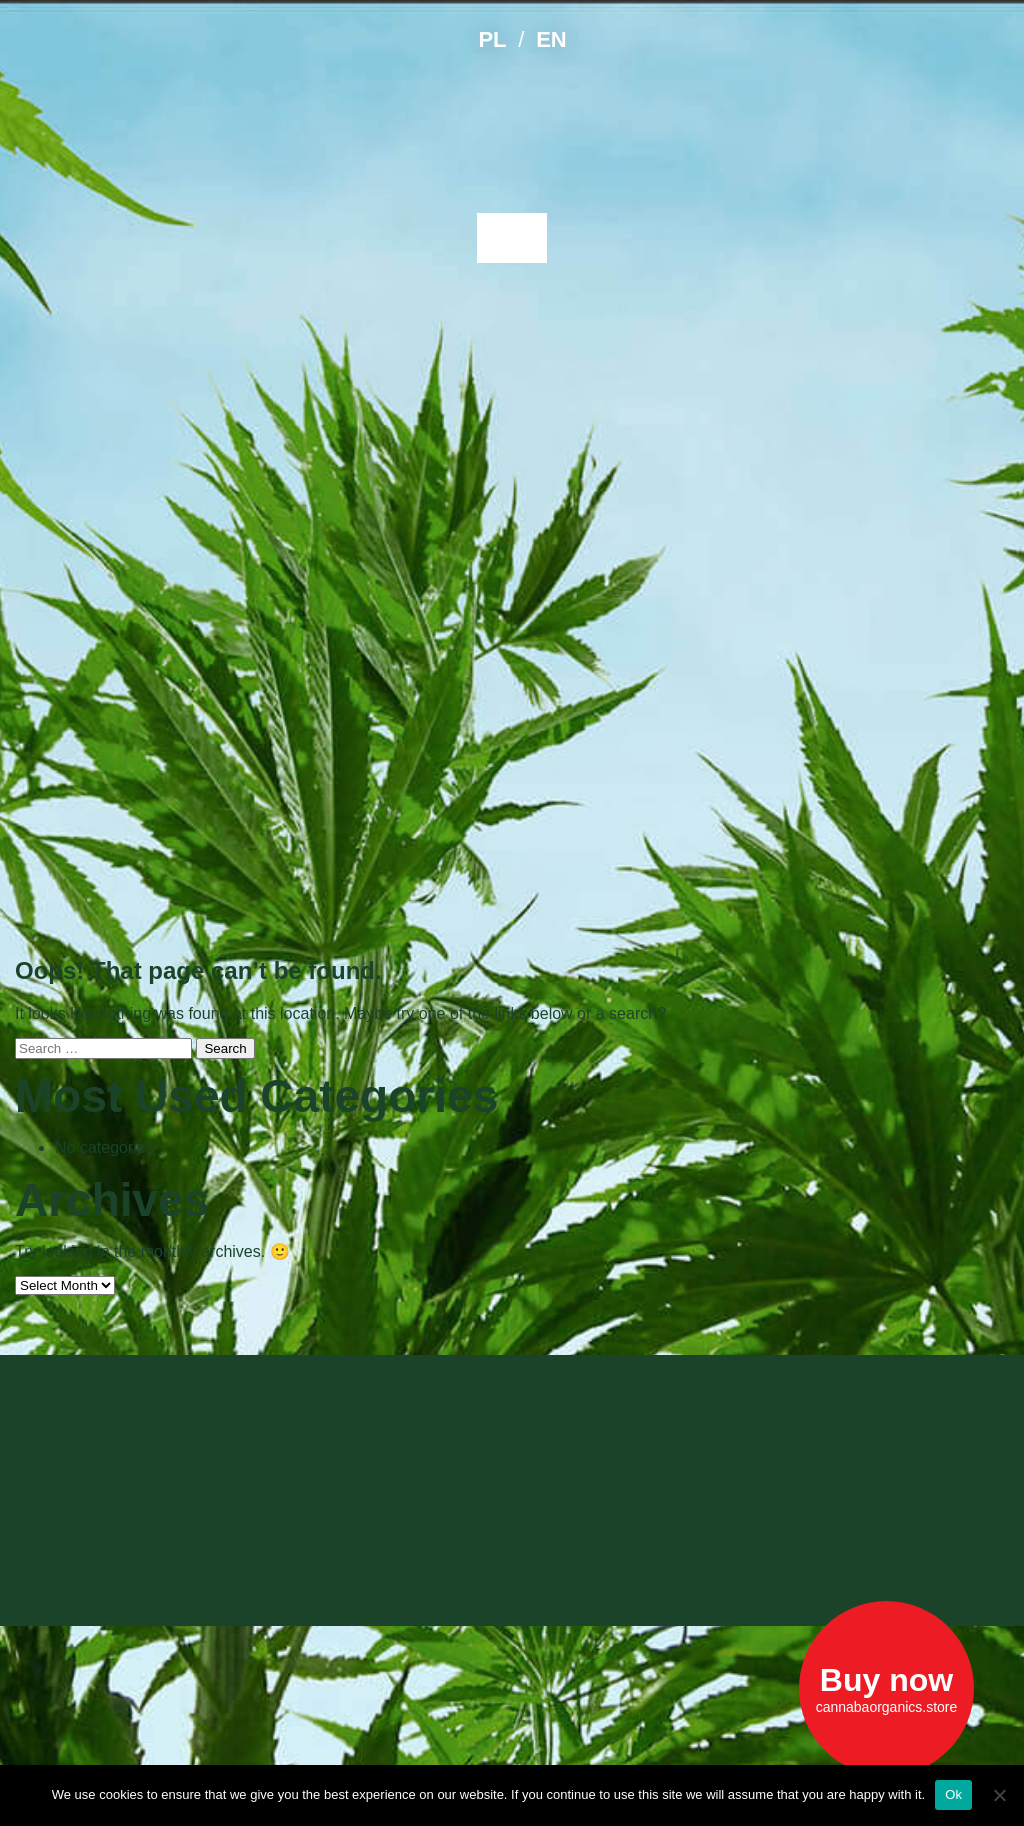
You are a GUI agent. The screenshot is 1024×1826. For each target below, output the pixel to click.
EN (551, 39)
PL (492, 39)
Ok (953, 1794)
